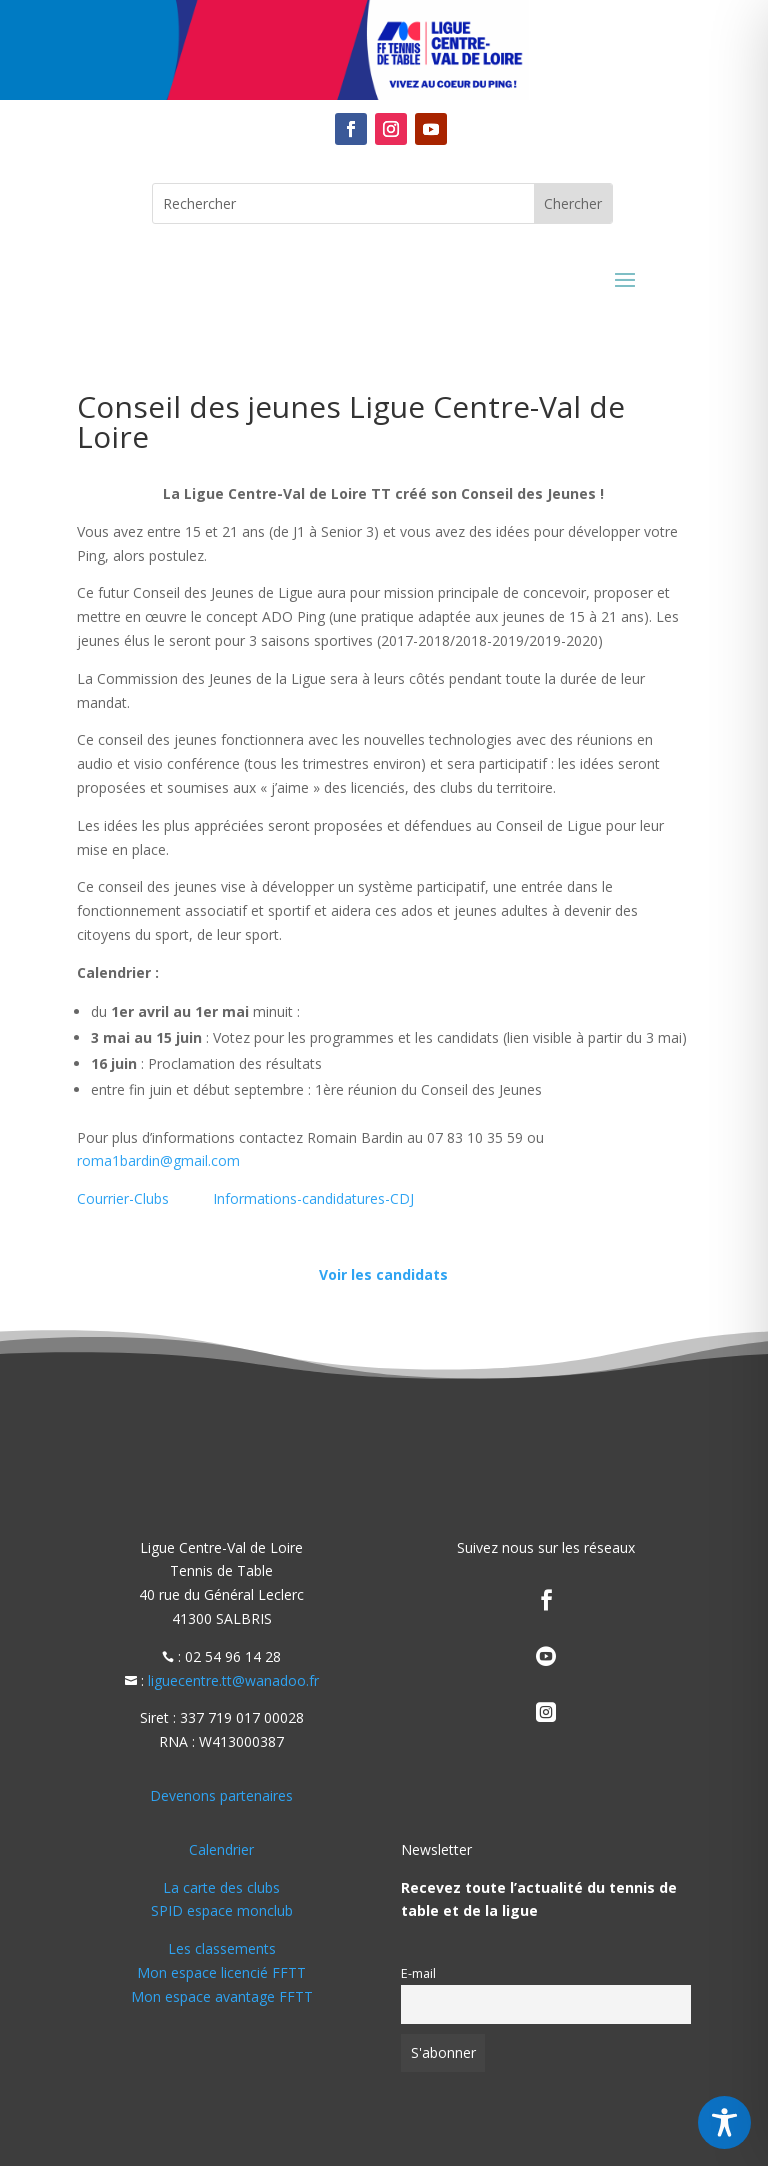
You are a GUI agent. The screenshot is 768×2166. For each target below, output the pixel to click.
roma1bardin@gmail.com (158, 1160)
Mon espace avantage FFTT (222, 1996)
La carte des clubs (221, 1887)
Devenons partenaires (221, 1795)
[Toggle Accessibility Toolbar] (724, 2122)
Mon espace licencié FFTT (221, 1972)
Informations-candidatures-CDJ (313, 1198)
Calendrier (221, 1849)
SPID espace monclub (222, 1910)
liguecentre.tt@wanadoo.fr (233, 1680)
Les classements (222, 1948)
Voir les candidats (383, 1274)
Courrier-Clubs (123, 1198)
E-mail (418, 1973)
